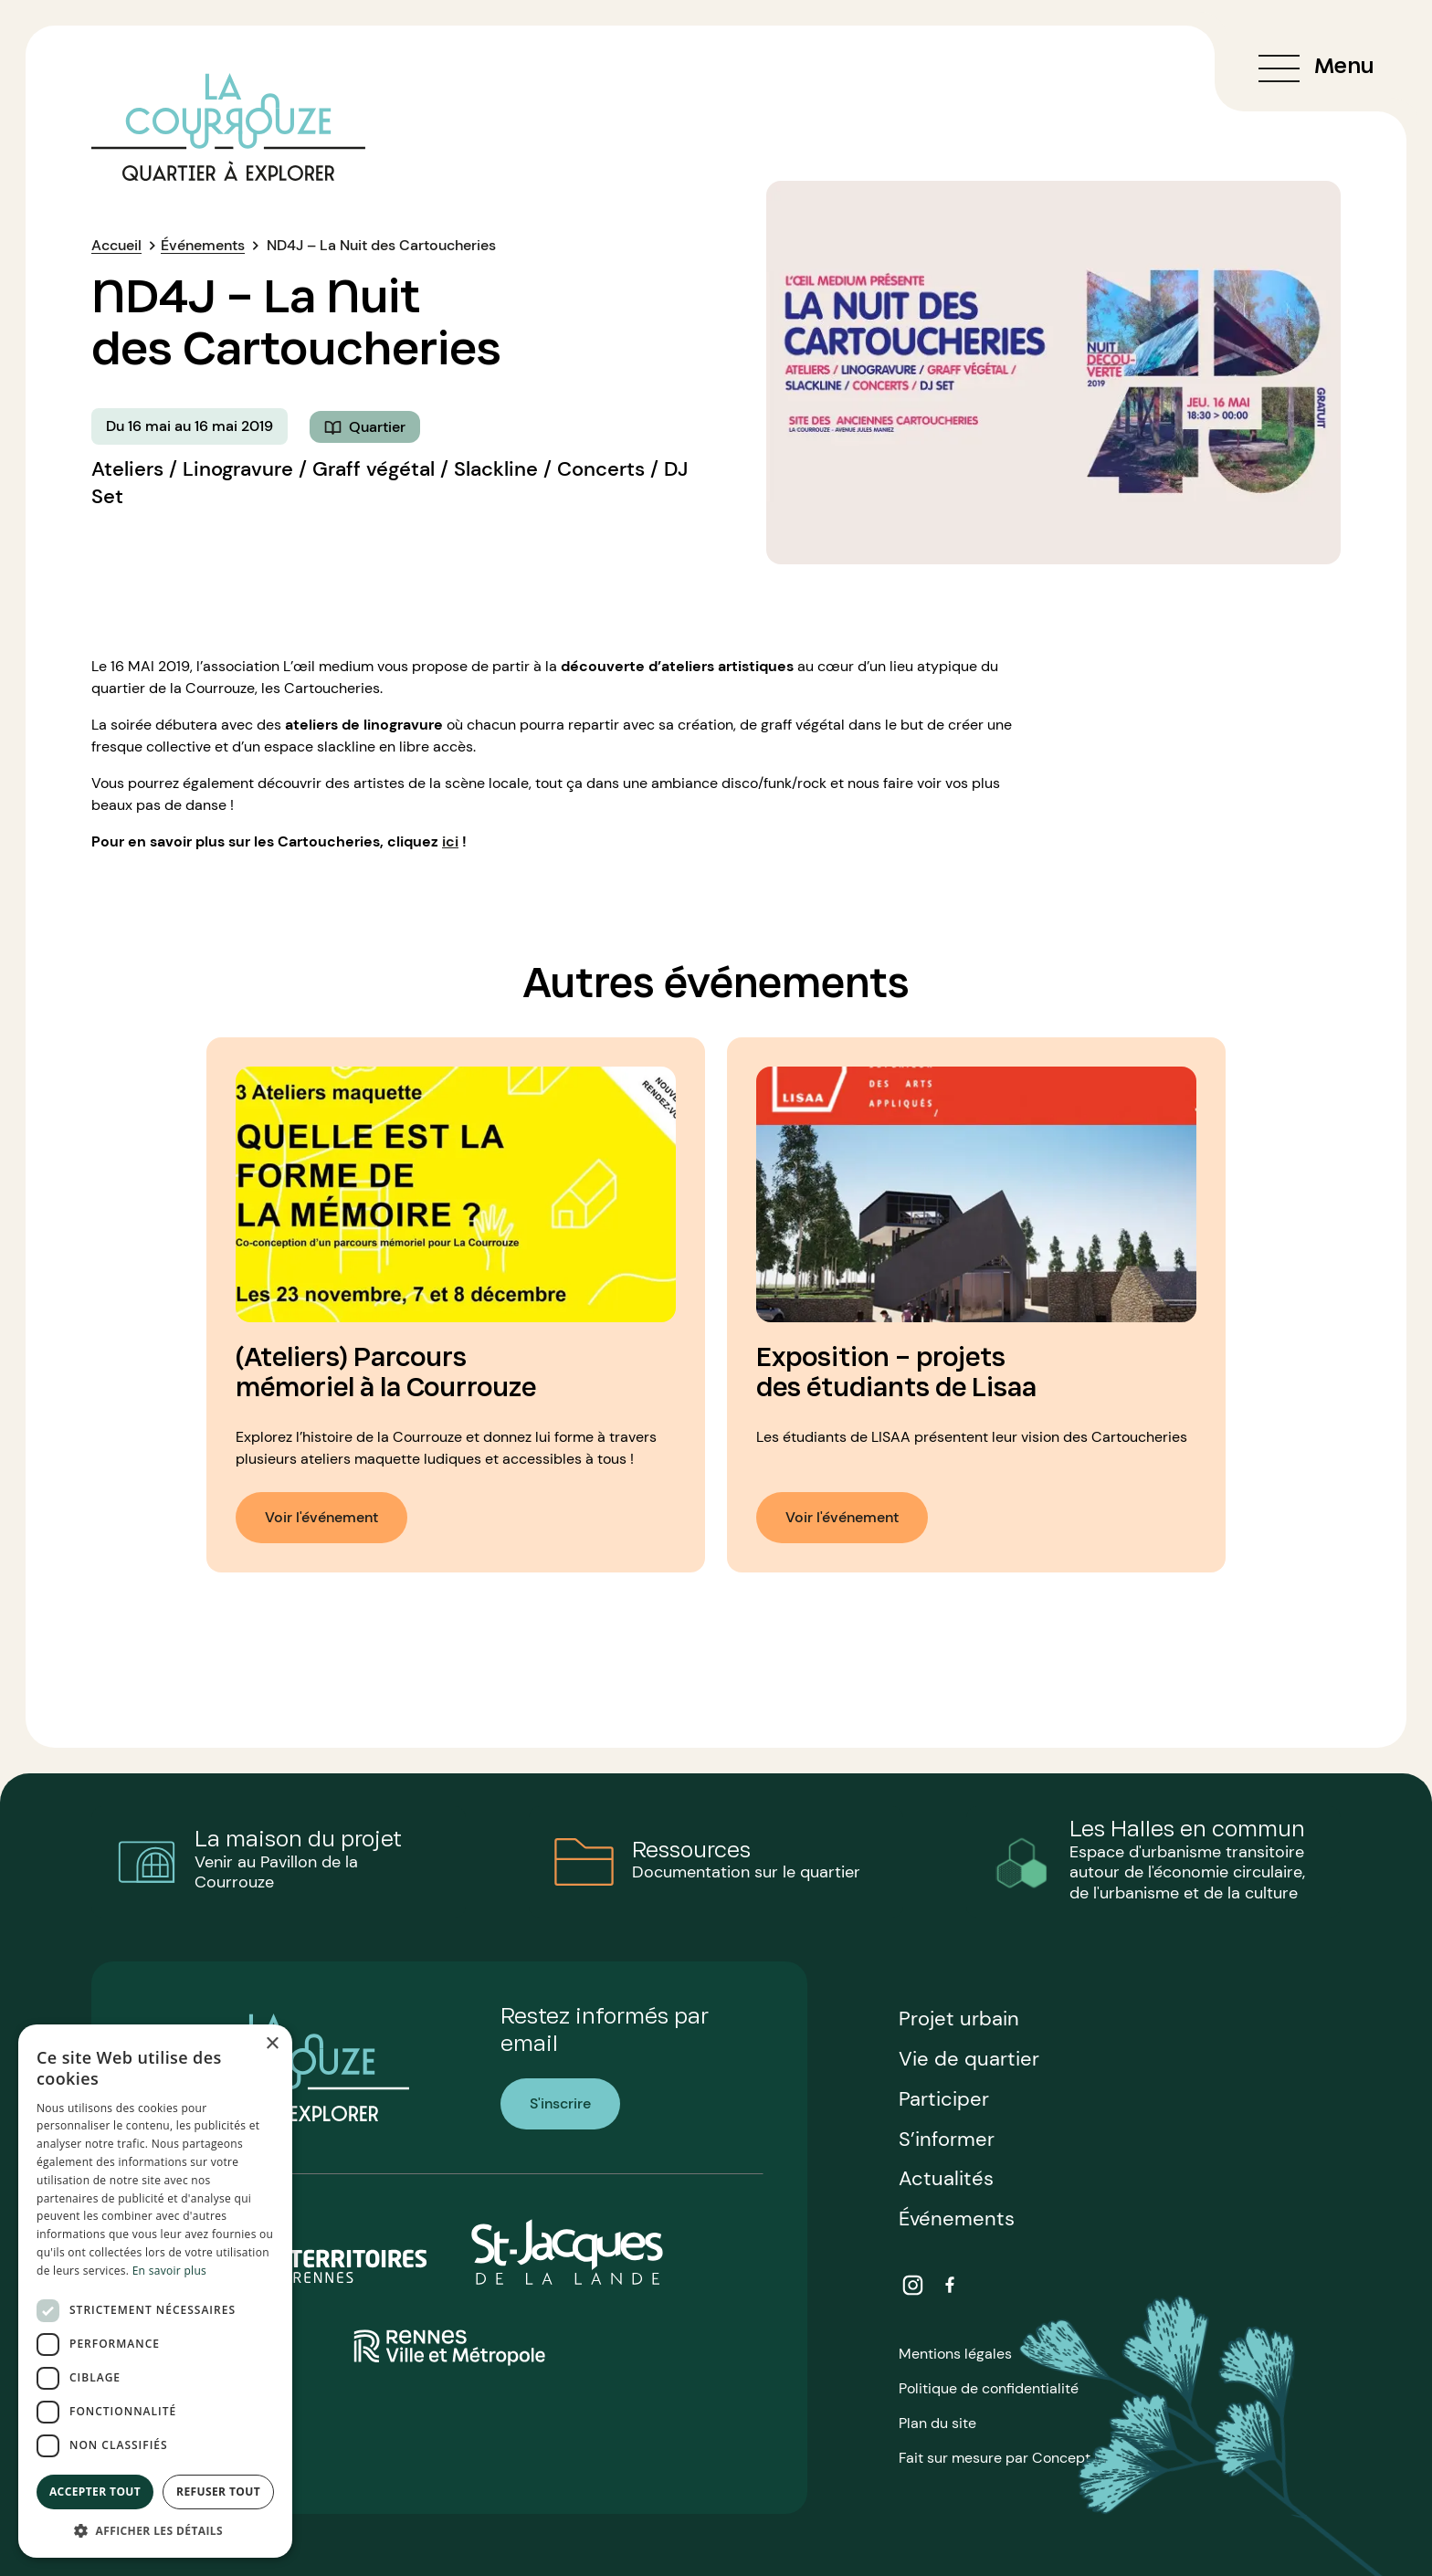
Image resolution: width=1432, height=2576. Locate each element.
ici (450, 841)
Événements (203, 245)
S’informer (947, 2139)
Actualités (946, 2178)
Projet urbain (959, 2018)
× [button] (272, 2044)
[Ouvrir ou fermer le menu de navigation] (1310, 68)
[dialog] (155, 2291)
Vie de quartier (969, 2058)
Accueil (116, 245)
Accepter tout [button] (95, 2491)
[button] (155, 2530)
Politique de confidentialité (989, 2388)
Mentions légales (955, 2353)
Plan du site (937, 2423)
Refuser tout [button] (218, 2491)
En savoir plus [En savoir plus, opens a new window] (169, 2270)
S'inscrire (560, 2103)
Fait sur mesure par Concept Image (1017, 2457)
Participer (944, 2099)
